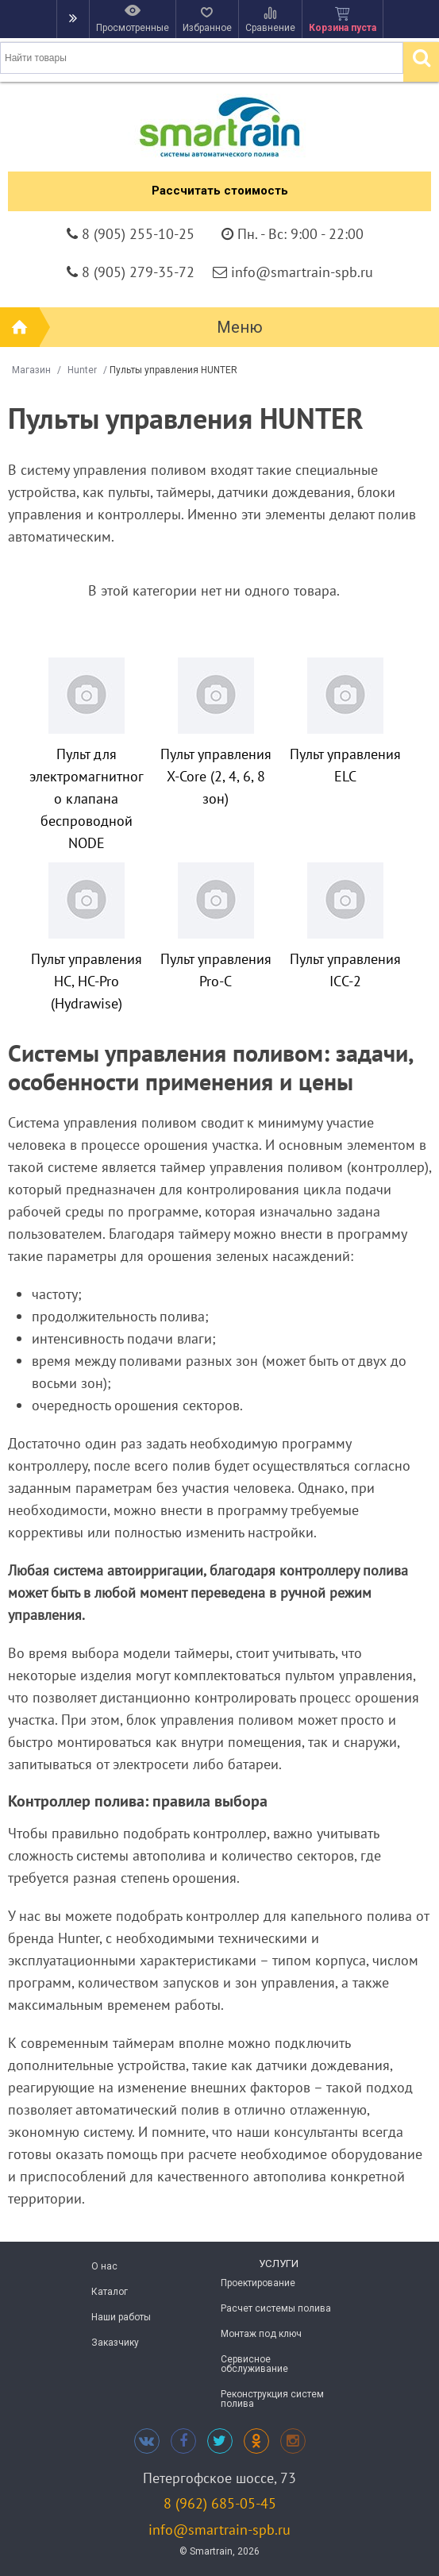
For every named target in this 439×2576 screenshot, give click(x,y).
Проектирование (258, 2283)
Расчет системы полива (276, 2308)
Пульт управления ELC (345, 765)
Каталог (109, 2291)
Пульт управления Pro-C (215, 970)
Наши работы (121, 2317)
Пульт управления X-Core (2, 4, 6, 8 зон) (215, 776)
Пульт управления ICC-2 (345, 970)
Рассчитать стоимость (220, 190)
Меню (240, 327)
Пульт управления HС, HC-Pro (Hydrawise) (86, 981)
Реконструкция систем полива (272, 2399)
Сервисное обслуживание (254, 2364)
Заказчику (115, 2342)
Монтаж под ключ (261, 2333)
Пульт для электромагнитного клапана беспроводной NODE (86, 798)
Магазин (31, 370)
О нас (104, 2266)
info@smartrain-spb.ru (219, 2529)
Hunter (82, 370)
